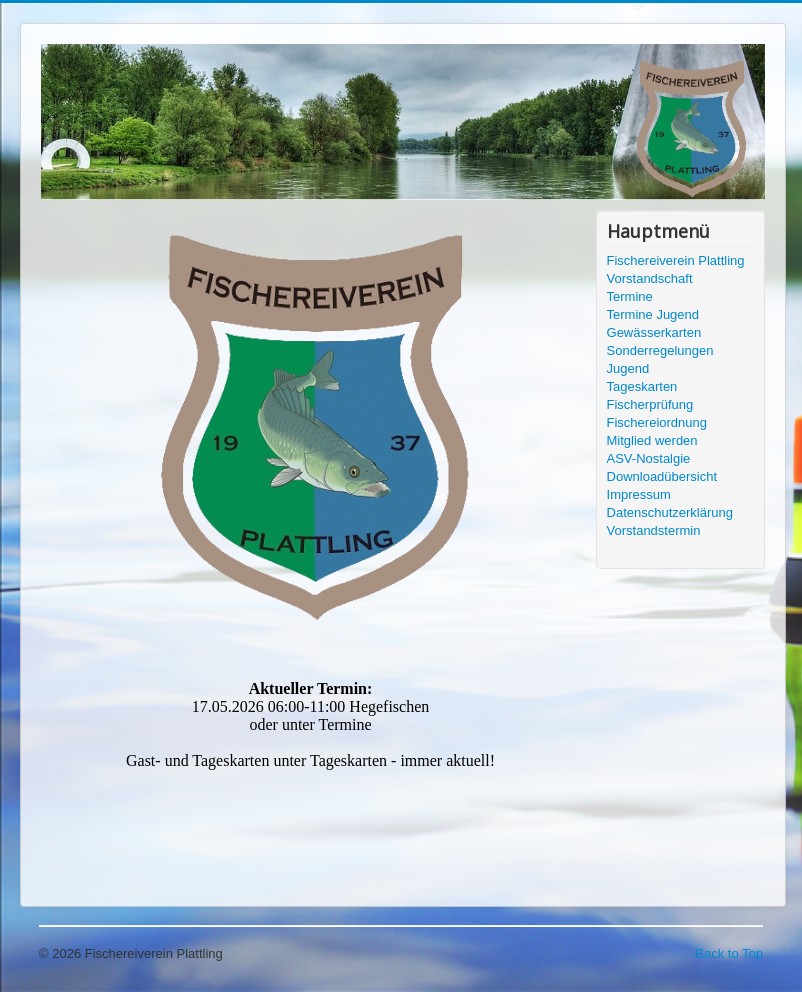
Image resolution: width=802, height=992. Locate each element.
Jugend (628, 368)
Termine (630, 296)
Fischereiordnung (657, 422)
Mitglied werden (652, 440)
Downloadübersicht (662, 476)
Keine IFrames (310, 772)
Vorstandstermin (654, 530)
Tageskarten (642, 386)
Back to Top (729, 953)
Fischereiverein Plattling (676, 260)
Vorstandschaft (650, 278)
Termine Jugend (653, 314)
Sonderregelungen (660, 350)
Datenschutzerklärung (670, 512)
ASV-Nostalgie (649, 458)
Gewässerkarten (654, 332)
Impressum (639, 494)
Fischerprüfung (650, 404)
